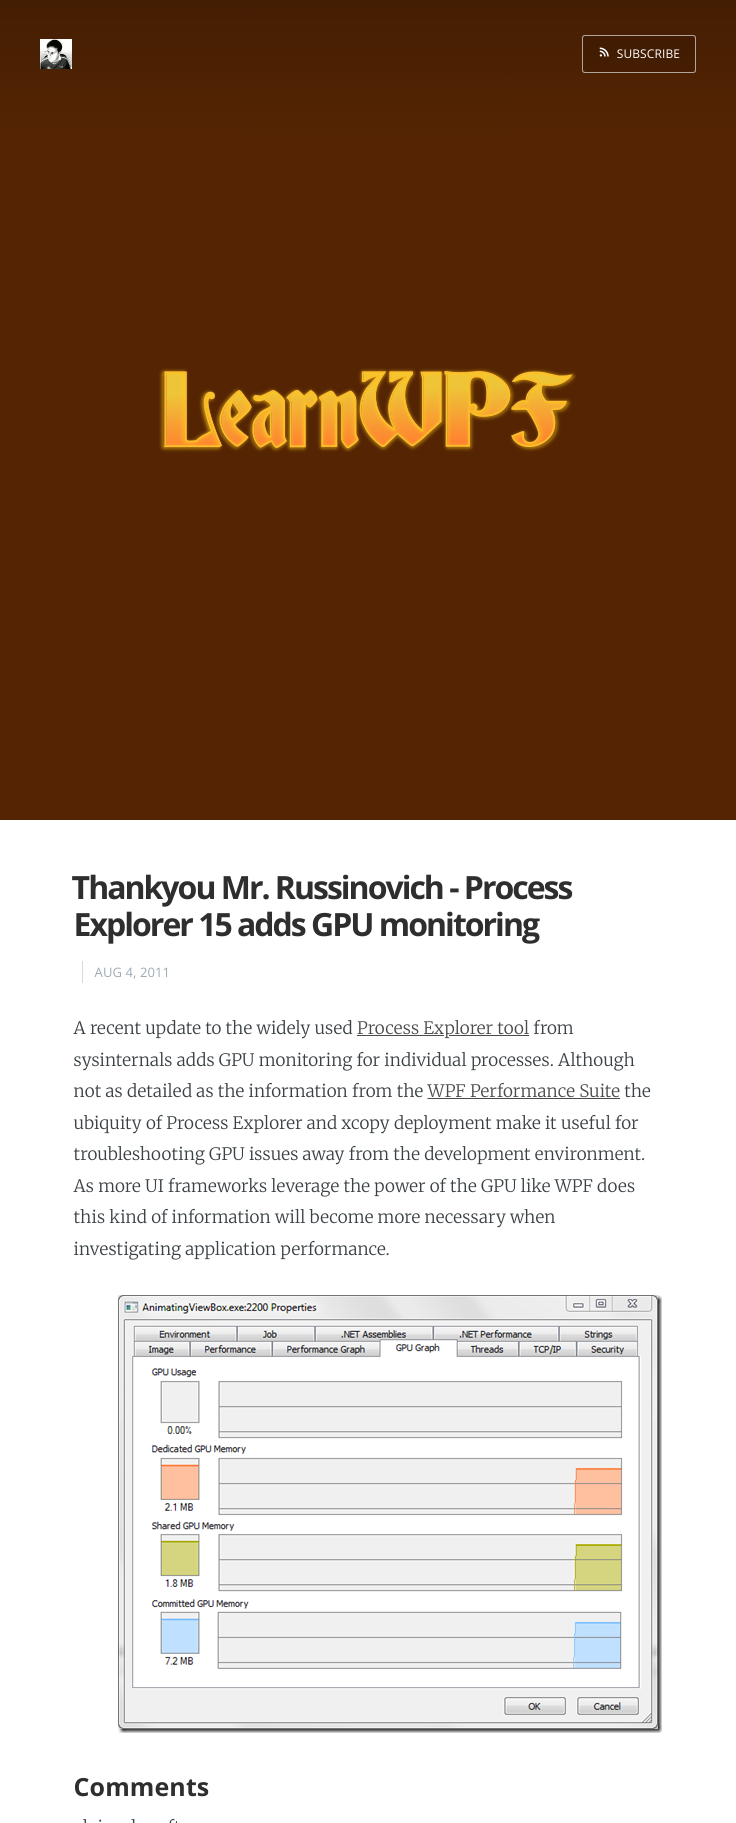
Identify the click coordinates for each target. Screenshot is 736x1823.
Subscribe (645, 53)
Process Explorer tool (443, 1028)
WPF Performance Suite (523, 1091)
